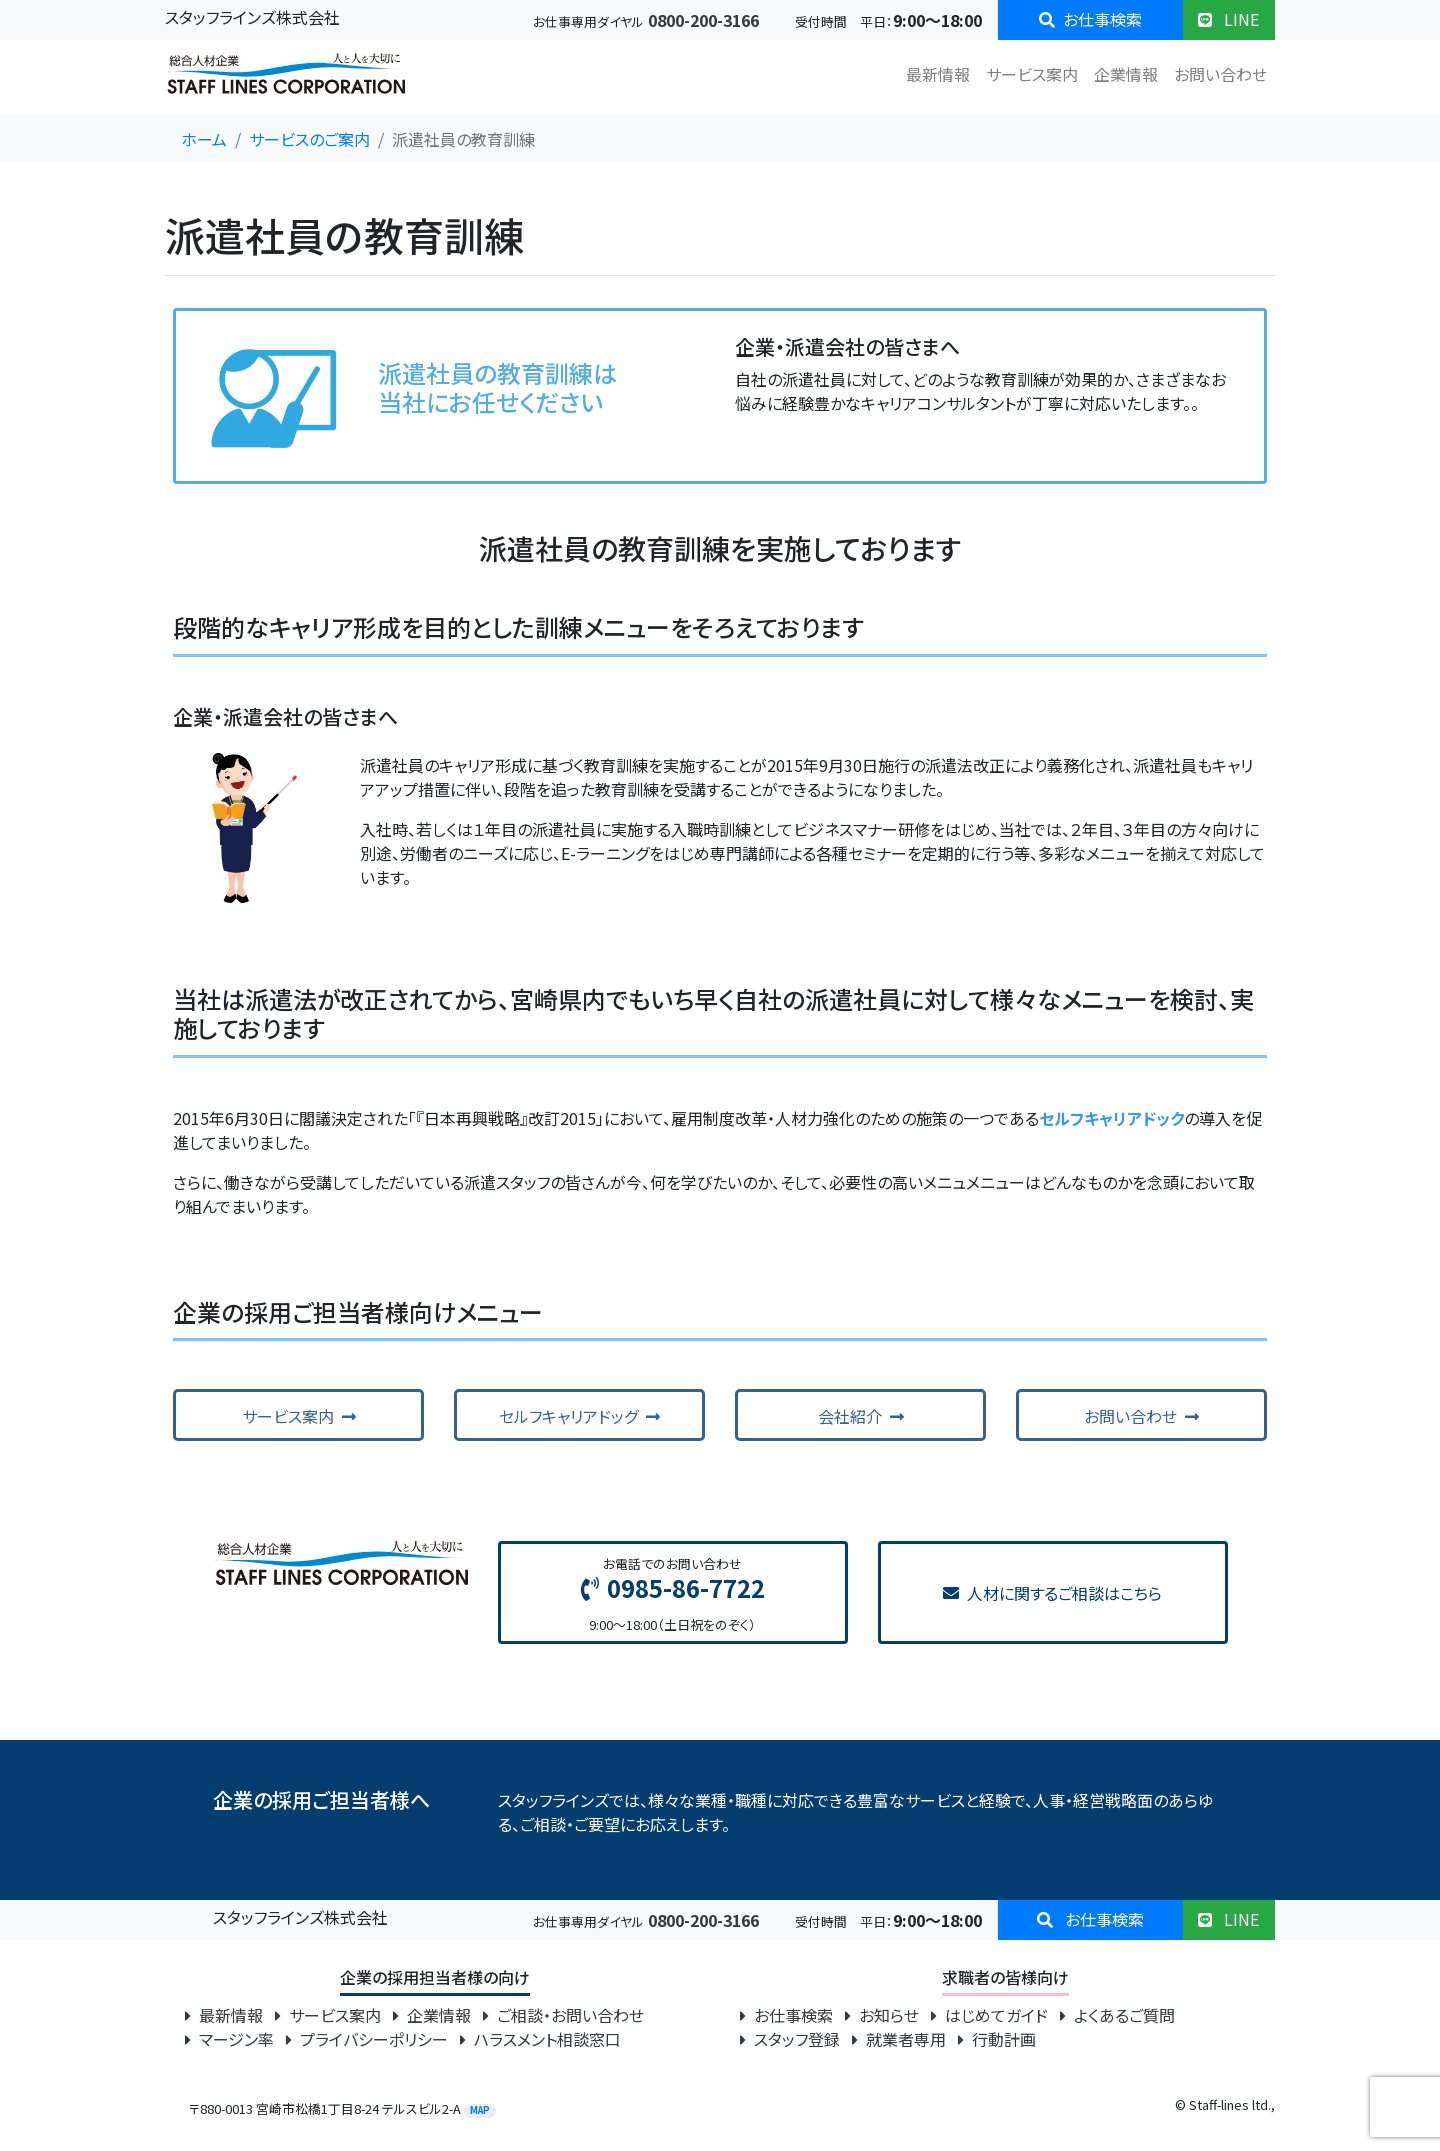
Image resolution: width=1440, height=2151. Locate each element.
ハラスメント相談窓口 (540, 2039)
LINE (1228, 19)
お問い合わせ (1220, 74)
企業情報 (1126, 74)
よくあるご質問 (1117, 2015)
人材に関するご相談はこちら (1052, 1593)
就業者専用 (901, 2039)
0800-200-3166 (703, 20)
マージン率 (231, 2039)
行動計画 (997, 2039)
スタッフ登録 (792, 2039)
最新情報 (938, 74)
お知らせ (884, 2015)
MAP (480, 2110)
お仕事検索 (1090, 19)
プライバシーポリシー (369, 2039)
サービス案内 (1032, 74)
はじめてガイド (991, 2015)
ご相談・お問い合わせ (563, 2015)
